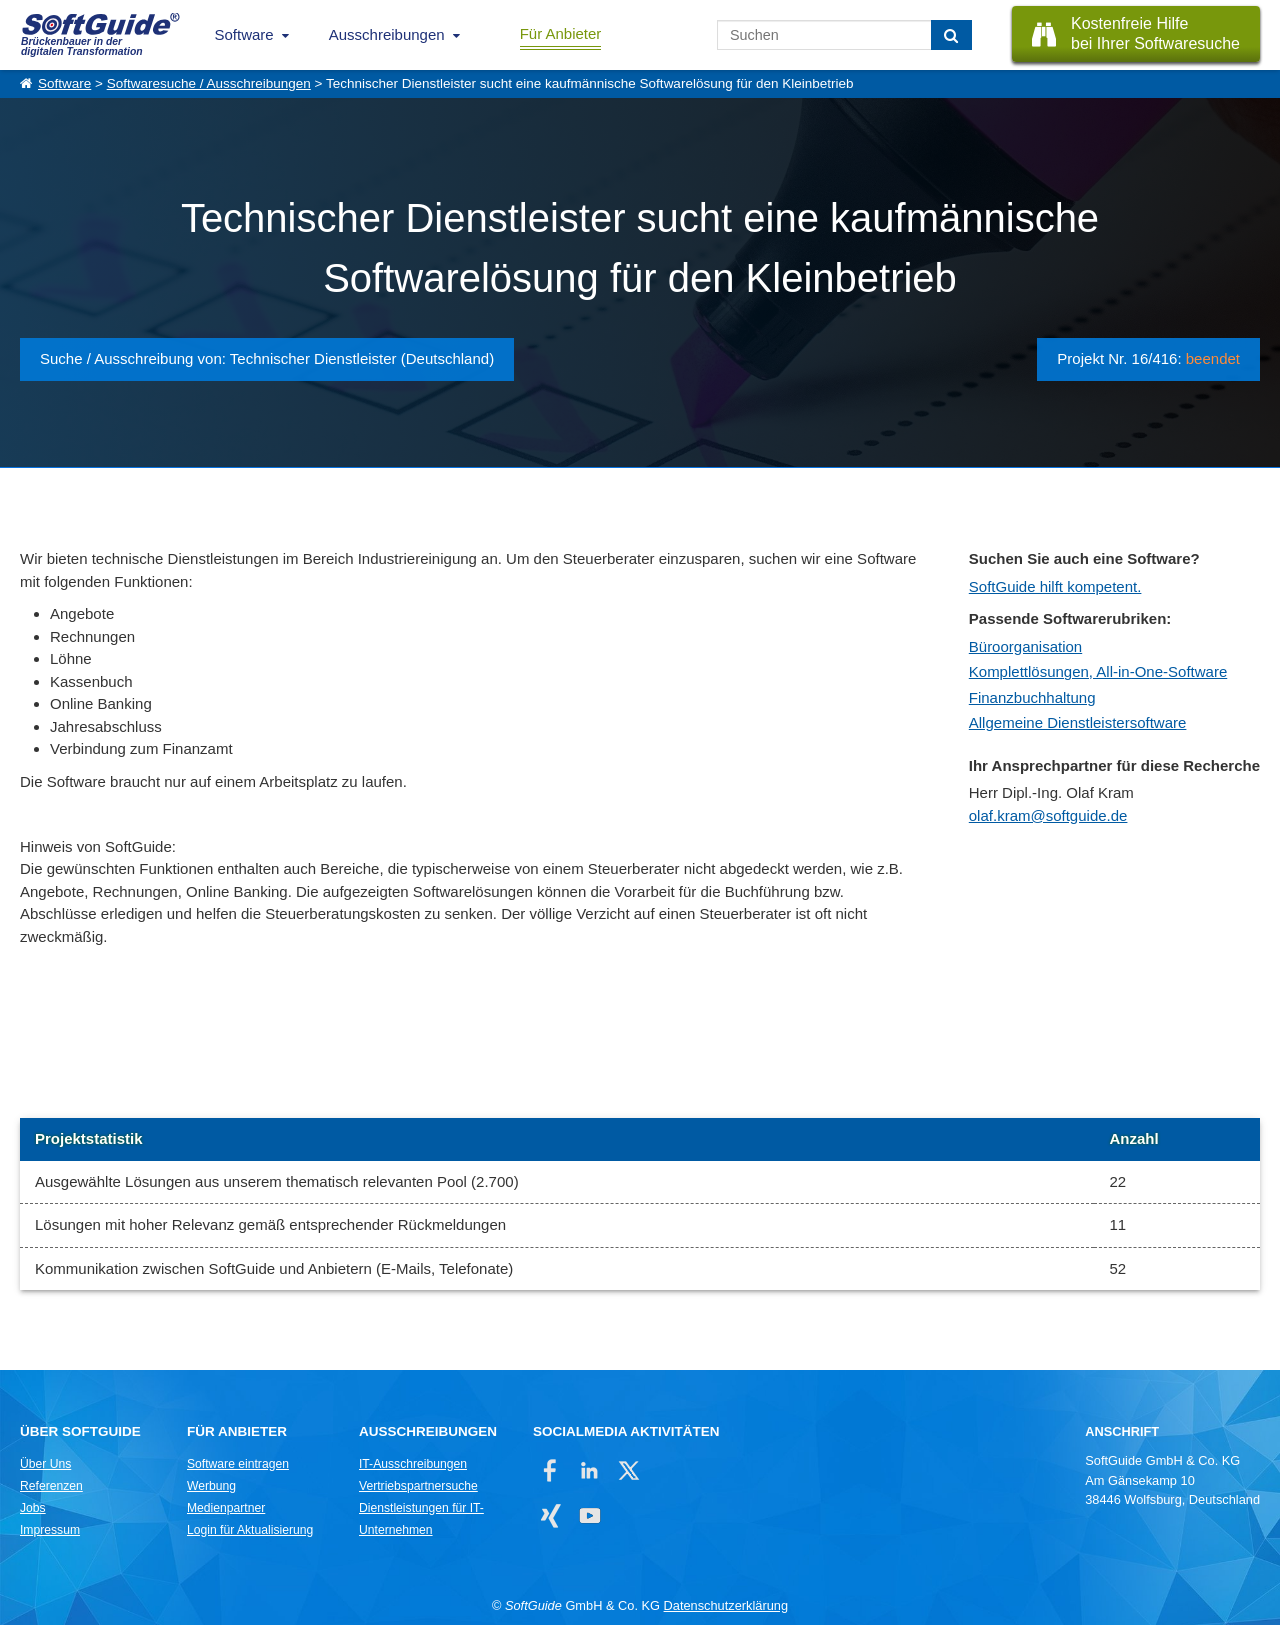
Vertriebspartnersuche (418, 1486)
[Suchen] (951, 35)
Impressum (50, 1530)
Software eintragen (238, 1464)
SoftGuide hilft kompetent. (1055, 586)
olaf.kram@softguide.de (1048, 815)
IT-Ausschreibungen (413, 1464)
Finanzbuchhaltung (1032, 697)
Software (244, 34)
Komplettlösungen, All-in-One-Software (1098, 671)
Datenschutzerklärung (726, 1605)
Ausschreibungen (387, 34)
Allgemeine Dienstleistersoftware (1078, 722)
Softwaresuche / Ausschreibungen (209, 83)
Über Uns (45, 1464)
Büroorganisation (1025, 646)
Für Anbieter (561, 33)
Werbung (211, 1486)
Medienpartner (226, 1508)
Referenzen (51, 1486)
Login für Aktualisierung (250, 1530)
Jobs (33, 1508)
